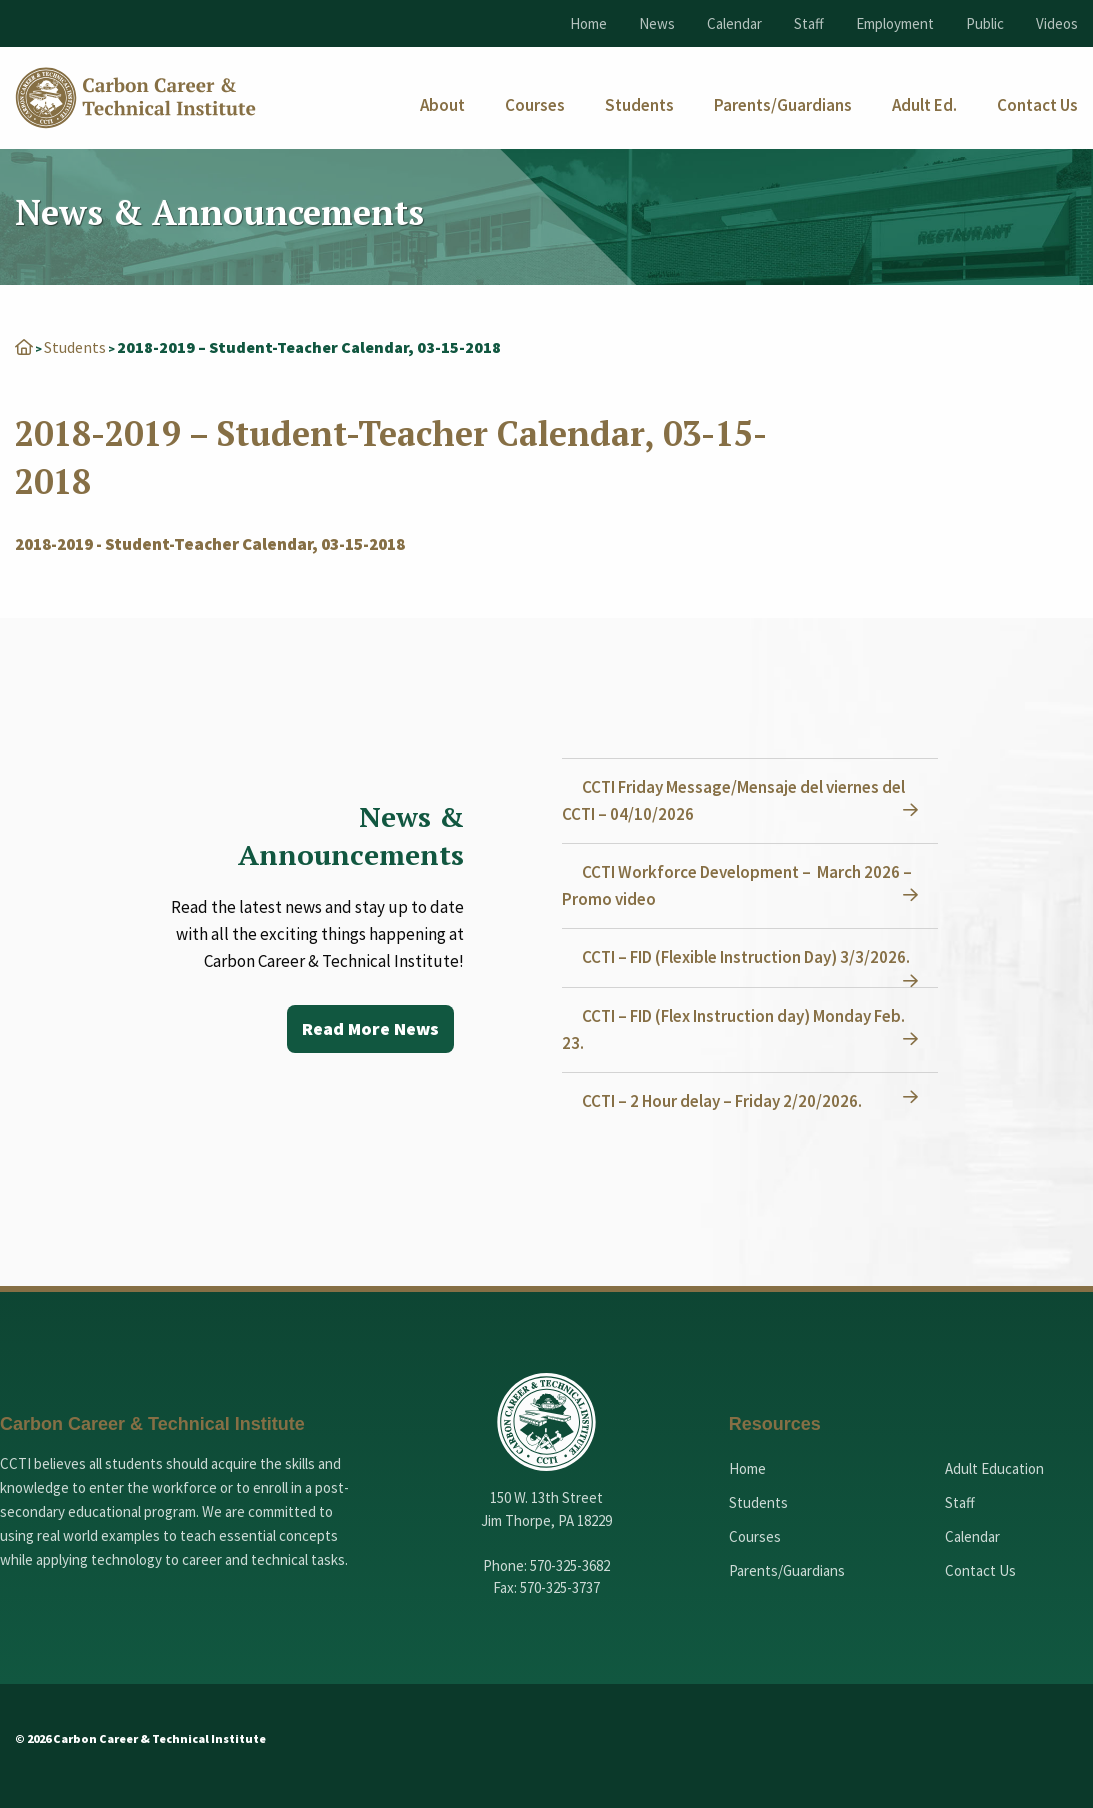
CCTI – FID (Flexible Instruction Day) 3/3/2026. (746, 957)
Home (588, 23)
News (657, 23)
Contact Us (980, 1570)
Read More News (370, 1028)
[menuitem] (442, 105)
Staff (809, 23)
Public (985, 23)
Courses (755, 1536)
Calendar (734, 23)
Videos (1057, 23)
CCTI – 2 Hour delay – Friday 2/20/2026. (722, 1101)
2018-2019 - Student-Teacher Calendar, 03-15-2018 (210, 544)
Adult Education (994, 1468)
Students (75, 347)
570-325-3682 (570, 1565)
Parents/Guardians (787, 1570)
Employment (895, 23)
